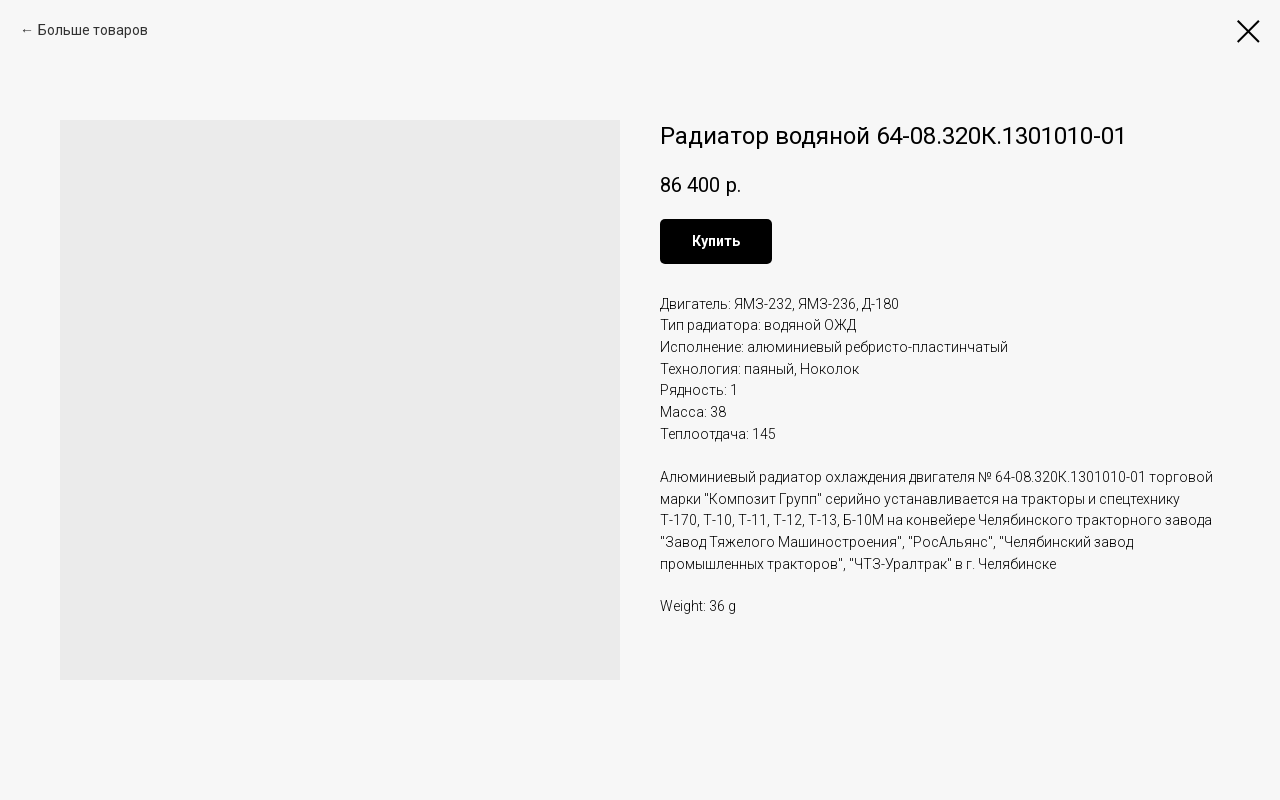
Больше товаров (93, 30)
